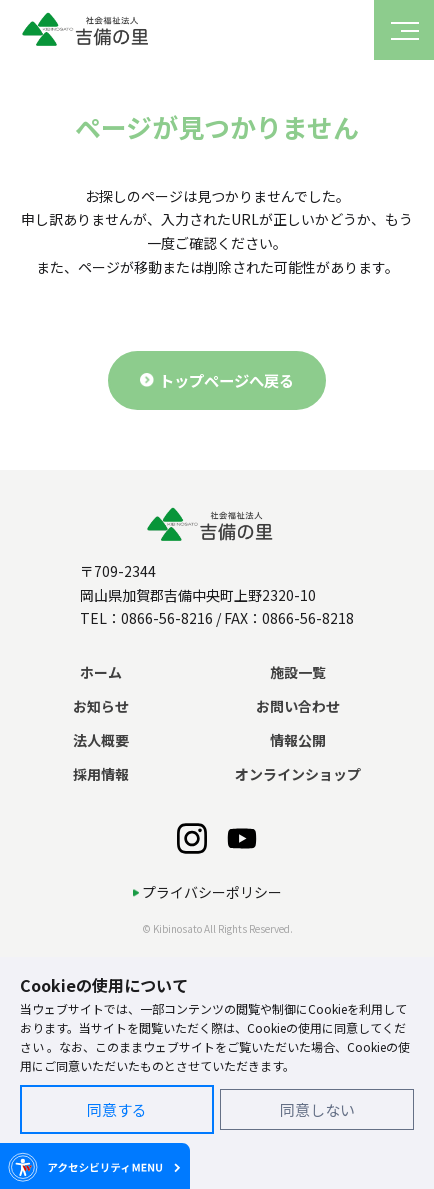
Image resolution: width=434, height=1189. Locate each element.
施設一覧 (298, 672)
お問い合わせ (298, 706)
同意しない (317, 1109)
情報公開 (298, 740)
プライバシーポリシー (212, 892)
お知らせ (101, 706)
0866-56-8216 (167, 618)
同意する (117, 1109)
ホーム (101, 672)
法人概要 (101, 740)
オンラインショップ (298, 774)
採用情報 (101, 774)
